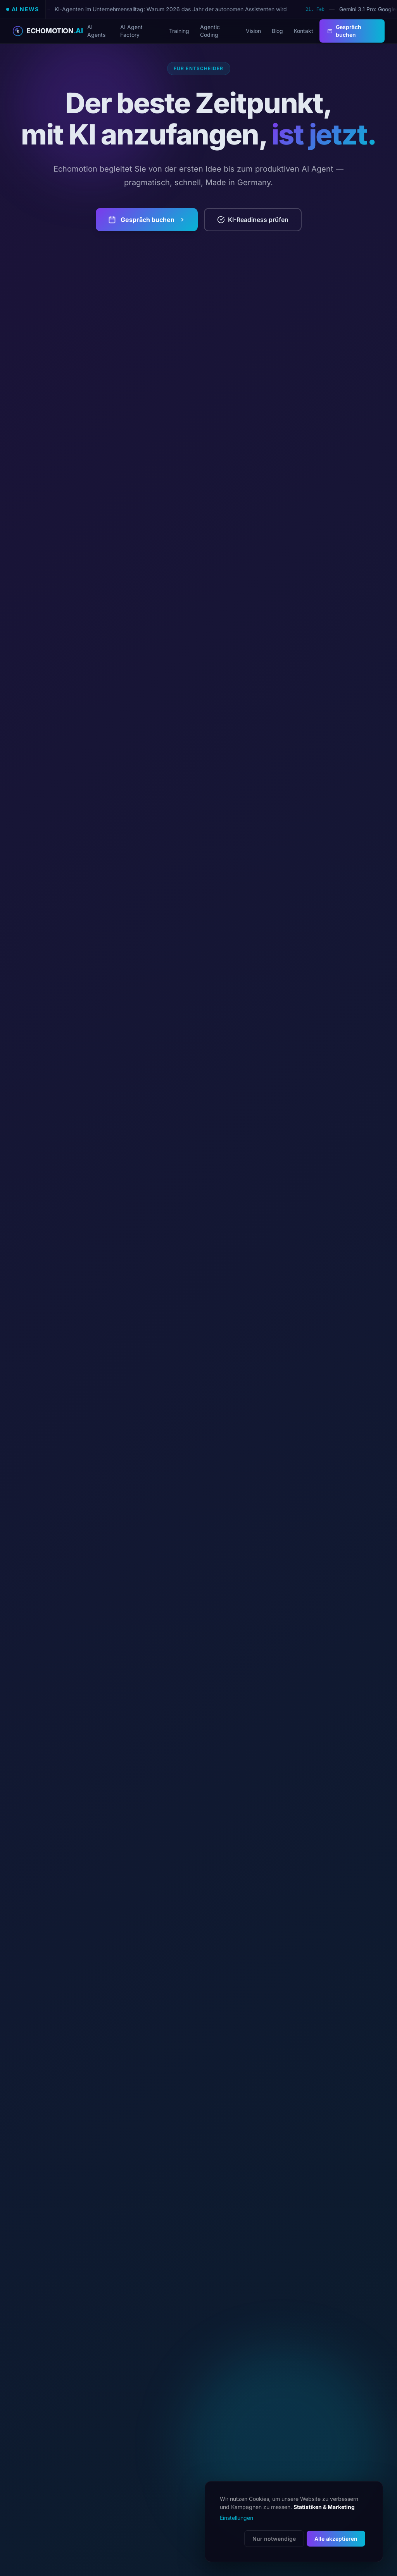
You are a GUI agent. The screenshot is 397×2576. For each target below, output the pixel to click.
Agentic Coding (210, 31)
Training (179, 31)
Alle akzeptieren (335, 2538)
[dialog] (294, 2521)
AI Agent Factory (131, 31)
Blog (277, 31)
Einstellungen (236, 2517)
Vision (253, 31)
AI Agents (96, 31)
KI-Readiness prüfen (252, 220)
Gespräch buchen (344, 31)
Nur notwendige (274, 2538)
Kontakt (303, 31)
